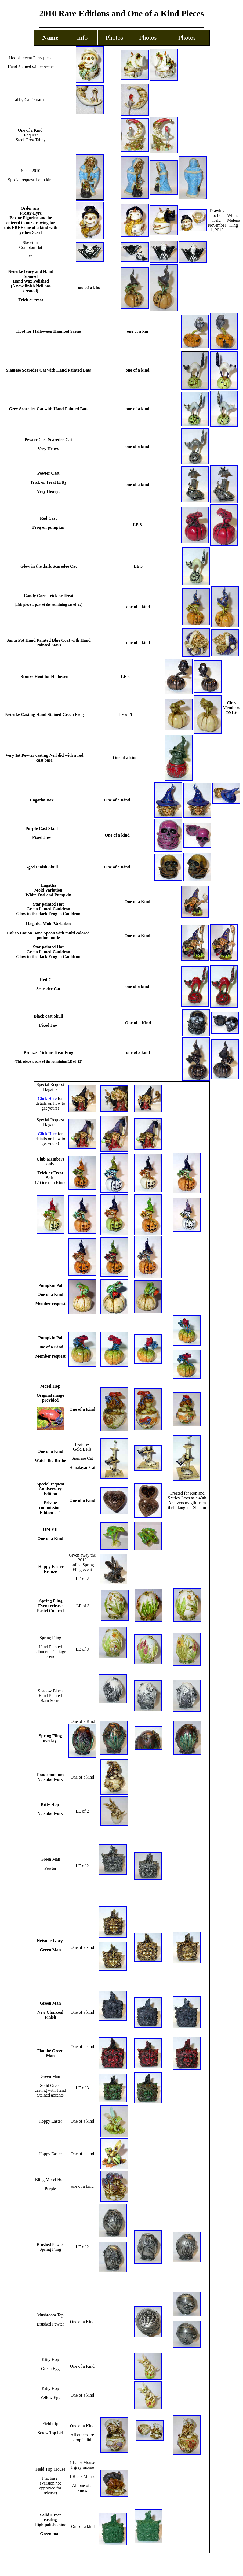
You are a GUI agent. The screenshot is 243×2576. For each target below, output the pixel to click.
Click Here (47, 1098)
